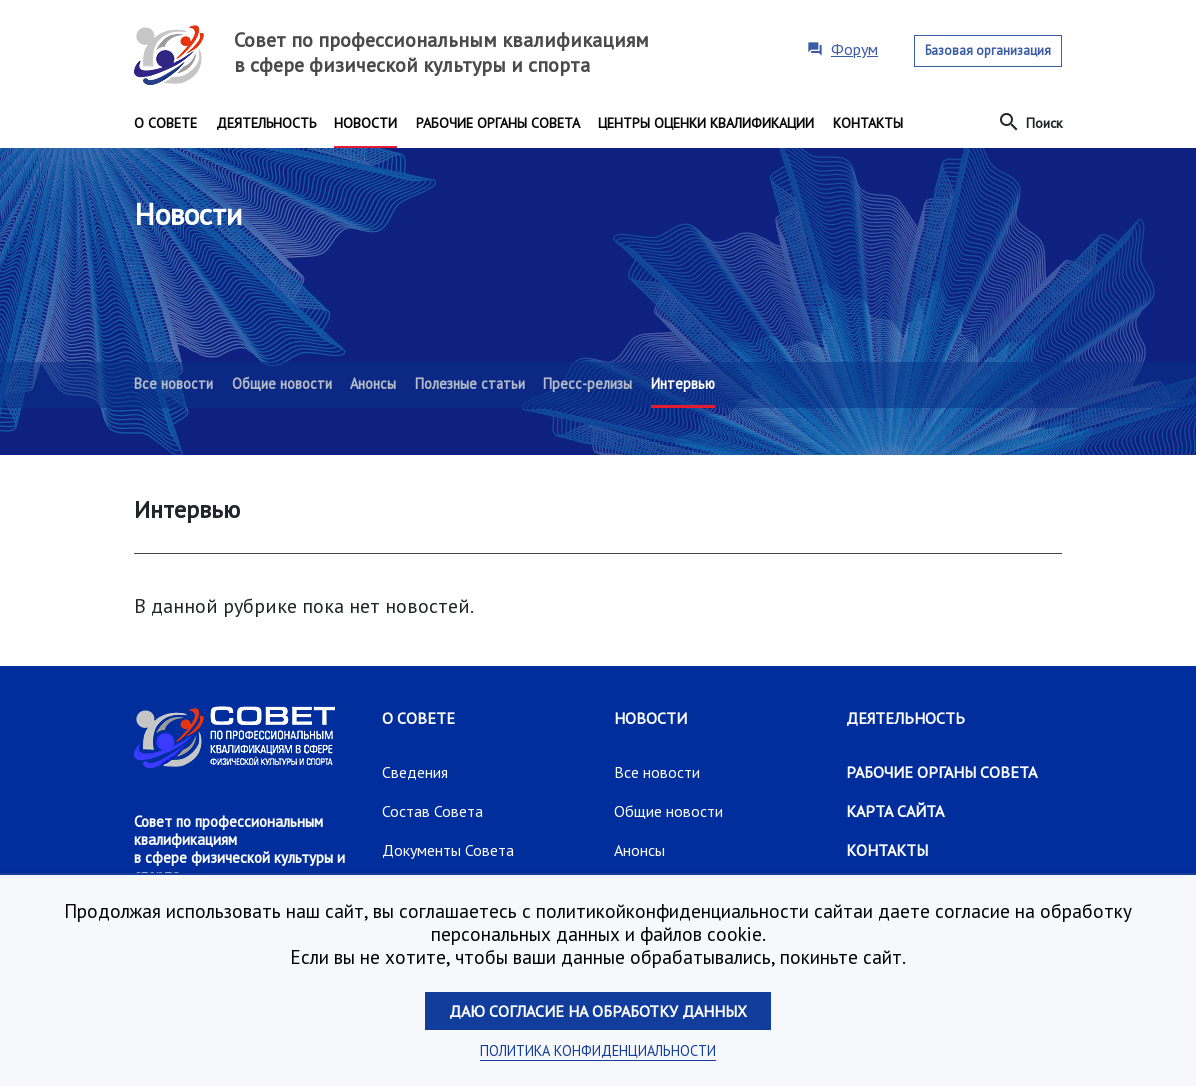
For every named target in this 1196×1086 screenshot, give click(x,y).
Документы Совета (448, 850)
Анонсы (639, 850)
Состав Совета (432, 811)
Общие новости (668, 811)
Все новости (657, 772)
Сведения (415, 772)
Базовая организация (988, 50)
